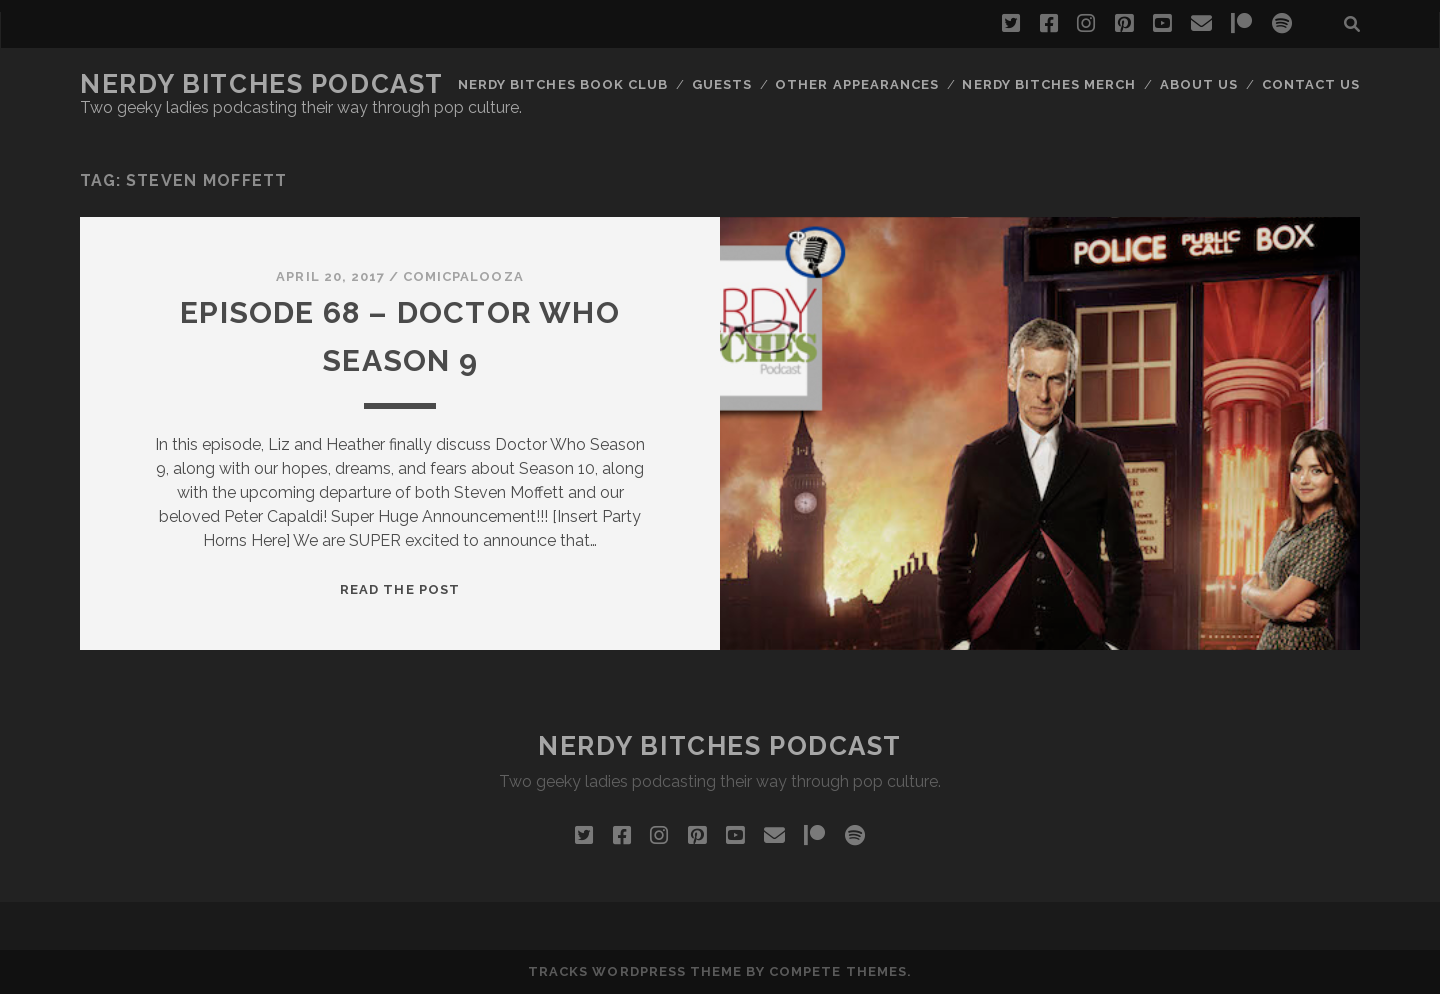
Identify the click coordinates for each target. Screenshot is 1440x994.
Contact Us (1311, 84)
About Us (1199, 84)
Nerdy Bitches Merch (1049, 84)
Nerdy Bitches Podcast (262, 84)
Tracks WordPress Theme (635, 971)
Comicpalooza (463, 276)
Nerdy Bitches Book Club (563, 84)
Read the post (400, 589)
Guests (722, 84)
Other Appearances (857, 84)
